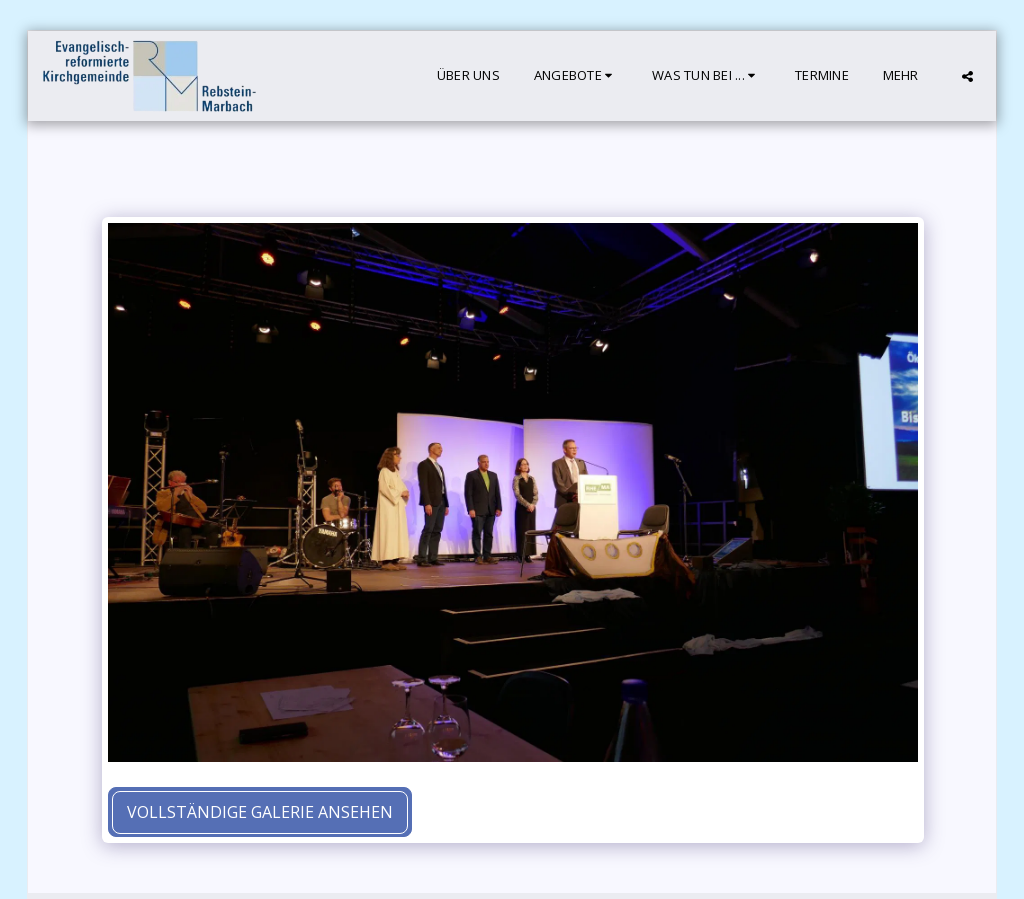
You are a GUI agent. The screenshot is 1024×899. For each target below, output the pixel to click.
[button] (576, 76)
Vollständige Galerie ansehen (260, 812)
